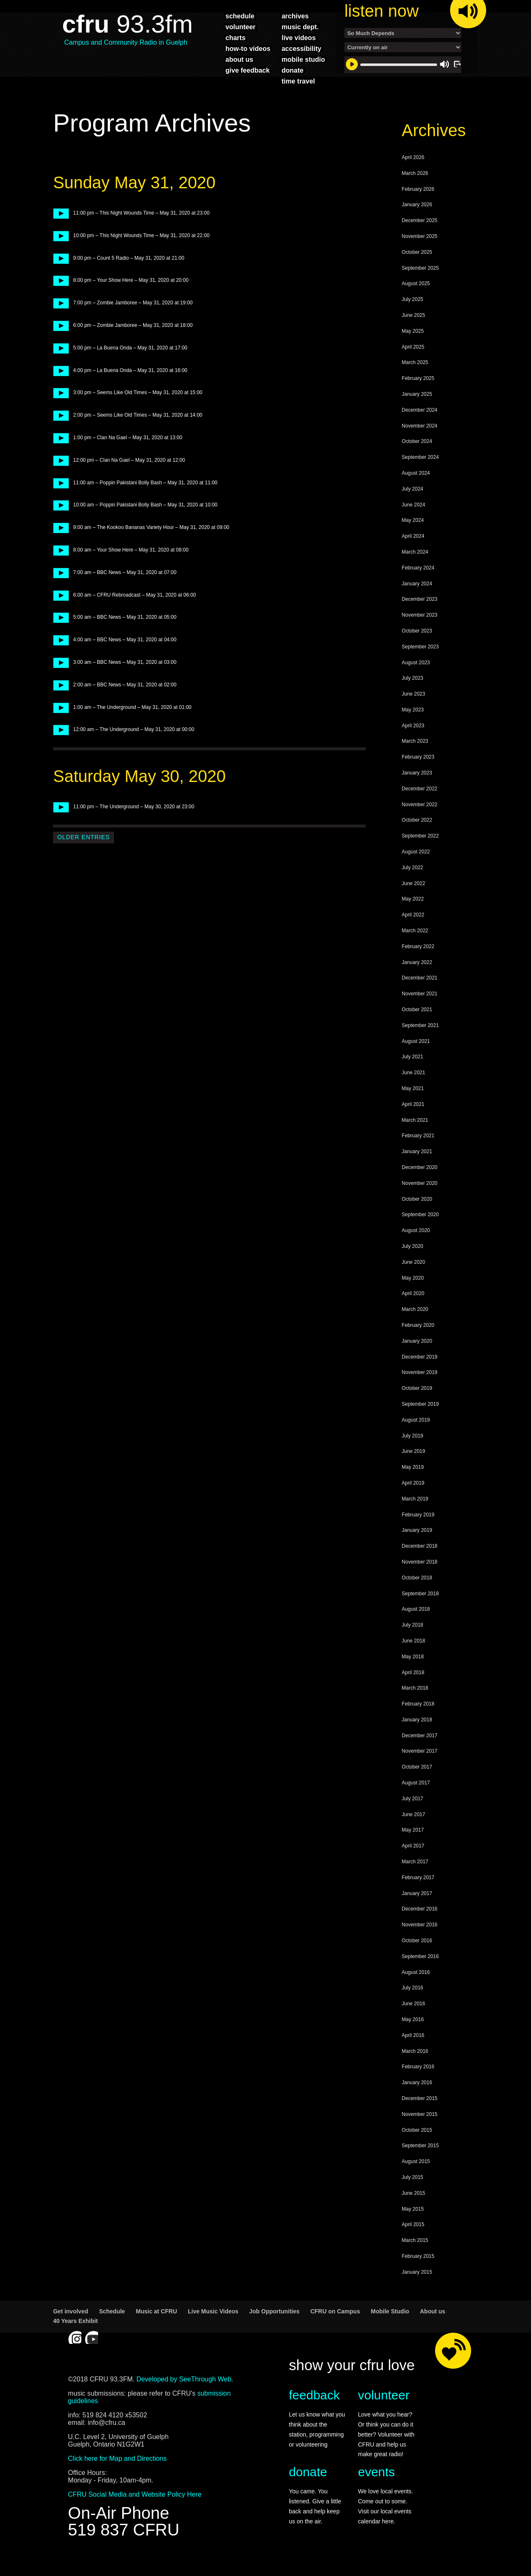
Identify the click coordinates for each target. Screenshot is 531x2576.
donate (292, 70)
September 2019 (420, 1418)
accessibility (301, 48)
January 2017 (417, 1907)
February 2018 (418, 1718)
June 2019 (413, 1465)
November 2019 (419, 1386)
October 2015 (417, 2144)
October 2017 (417, 1781)
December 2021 (419, 992)
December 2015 (419, 2112)
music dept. (300, 26)
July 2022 (412, 882)
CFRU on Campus (335, 2325)
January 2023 (417, 787)
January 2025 (417, 408)
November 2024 (419, 440)
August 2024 (416, 487)
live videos (298, 37)
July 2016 (412, 2002)
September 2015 (420, 2160)
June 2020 (413, 1276)
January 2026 (417, 219)
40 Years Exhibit (75, 2335)
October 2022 (417, 834)
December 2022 (419, 803)
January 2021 (417, 1166)
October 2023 (417, 645)
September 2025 (420, 282)
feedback (314, 2409)
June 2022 (413, 898)
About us (432, 2325)
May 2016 (413, 2034)
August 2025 (416, 298)
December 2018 (419, 1560)
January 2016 (417, 2097)
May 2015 (413, 2223)
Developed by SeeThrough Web (184, 2393)
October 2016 (417, 1955)
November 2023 (419, 629)
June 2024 (413, 519)
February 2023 (418, 771)
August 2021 (416, 1055)
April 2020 (413, 1308)
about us (239, 59)
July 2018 (412, 1639)
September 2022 (420, 850)
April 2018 (413, 1687)
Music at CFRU (156, 2325)
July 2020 (412, 1260)
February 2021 (418, 1150)
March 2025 (415, 377)
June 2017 (413, 1829)
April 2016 (413, 2049)
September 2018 (420, 1608)
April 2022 (413, 929)
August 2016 (416, 1986)
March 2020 (415, 1323)
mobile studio (303, 59)
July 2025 (412, 313)
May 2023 (413, 724)
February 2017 (418, 1892)
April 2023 (413, 740)
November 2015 (419, 2128)
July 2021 (412, 1071)
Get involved (70, 2325)
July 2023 (412, 692)
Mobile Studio (390, 2325)
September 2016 (420, 1971)
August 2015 (416, 2176)
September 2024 (420, 471)
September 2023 (420, 661)
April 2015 (413, 2239)
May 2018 (413, 1671)
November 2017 (419, 1765)
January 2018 (417, 1734)
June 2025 (413, 329)
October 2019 (417, 1402)
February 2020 (418, 1339)
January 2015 (417, 2286)
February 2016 (418, 2081)
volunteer (240, 26)
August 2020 (416, 1245)
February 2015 (418, 2270)
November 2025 (419, 250)
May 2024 (413, 534)
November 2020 (419, 1197)
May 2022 (413, 913)
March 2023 (415, 755)
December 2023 (419, 613)
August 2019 (416, 1434)
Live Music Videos (213, 2325)
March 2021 (415, 1134)
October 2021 (417, 1024)
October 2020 (417, 1213)
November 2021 (419, 1008)
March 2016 (415, 2065)
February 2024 (418, 582)
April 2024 (413, 550)
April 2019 (413, 1497)
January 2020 (417, 1355)
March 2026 (415, 187)
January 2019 (417, 1544)
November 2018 (419, 1576)
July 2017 (412, 1813)
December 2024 (419, 424)
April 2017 (413, 1860)
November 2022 (419, 819)
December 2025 (419, 235)
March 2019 (415, 1513)
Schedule (112, 2325)
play (58, 227)
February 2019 (418, 1529)
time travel (298, 81)
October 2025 (417, 266)
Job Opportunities (274, 2325)
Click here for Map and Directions (117, 2472)
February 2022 (418, 961)
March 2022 (415, 945)
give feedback (247, 70)
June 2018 (413, 1655)
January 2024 (417, 598)
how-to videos (248, 48)
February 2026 (418, 203)
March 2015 (415, 2254)
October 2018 (417, 1592)
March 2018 (415, 1702)
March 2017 (415, 1876)
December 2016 (419, 1923)
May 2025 (413, 345)
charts (235, 37)
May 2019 (413, 1481)
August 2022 (416, 866)
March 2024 (415, 566)
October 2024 (417, 455)
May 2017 (413, 1844)
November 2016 (419, 1939)
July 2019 (412, 1450)
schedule (239, 16)
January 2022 (417, 976)
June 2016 (413, 2018)
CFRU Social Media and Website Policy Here (135, 2508)
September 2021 (420, 1040)
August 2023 (416, 677)
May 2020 (413, 1292)
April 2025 (413, 361)
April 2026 (413, 172)
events (376, 2486)
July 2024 (412, 503)
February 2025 (418, 392)
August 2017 (416, 1797)
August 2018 (416, 1623)
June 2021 (413, 1087)
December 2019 (419, 1371)
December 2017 (419, 1750)
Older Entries (83, 851)
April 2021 (413, 1118)
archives (294, 16)
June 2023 (413, 708)
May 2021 (413, 1103)
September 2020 (420, 1229)
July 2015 (412, 2191)
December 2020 (419, 1181)
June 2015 (413, 2207)
